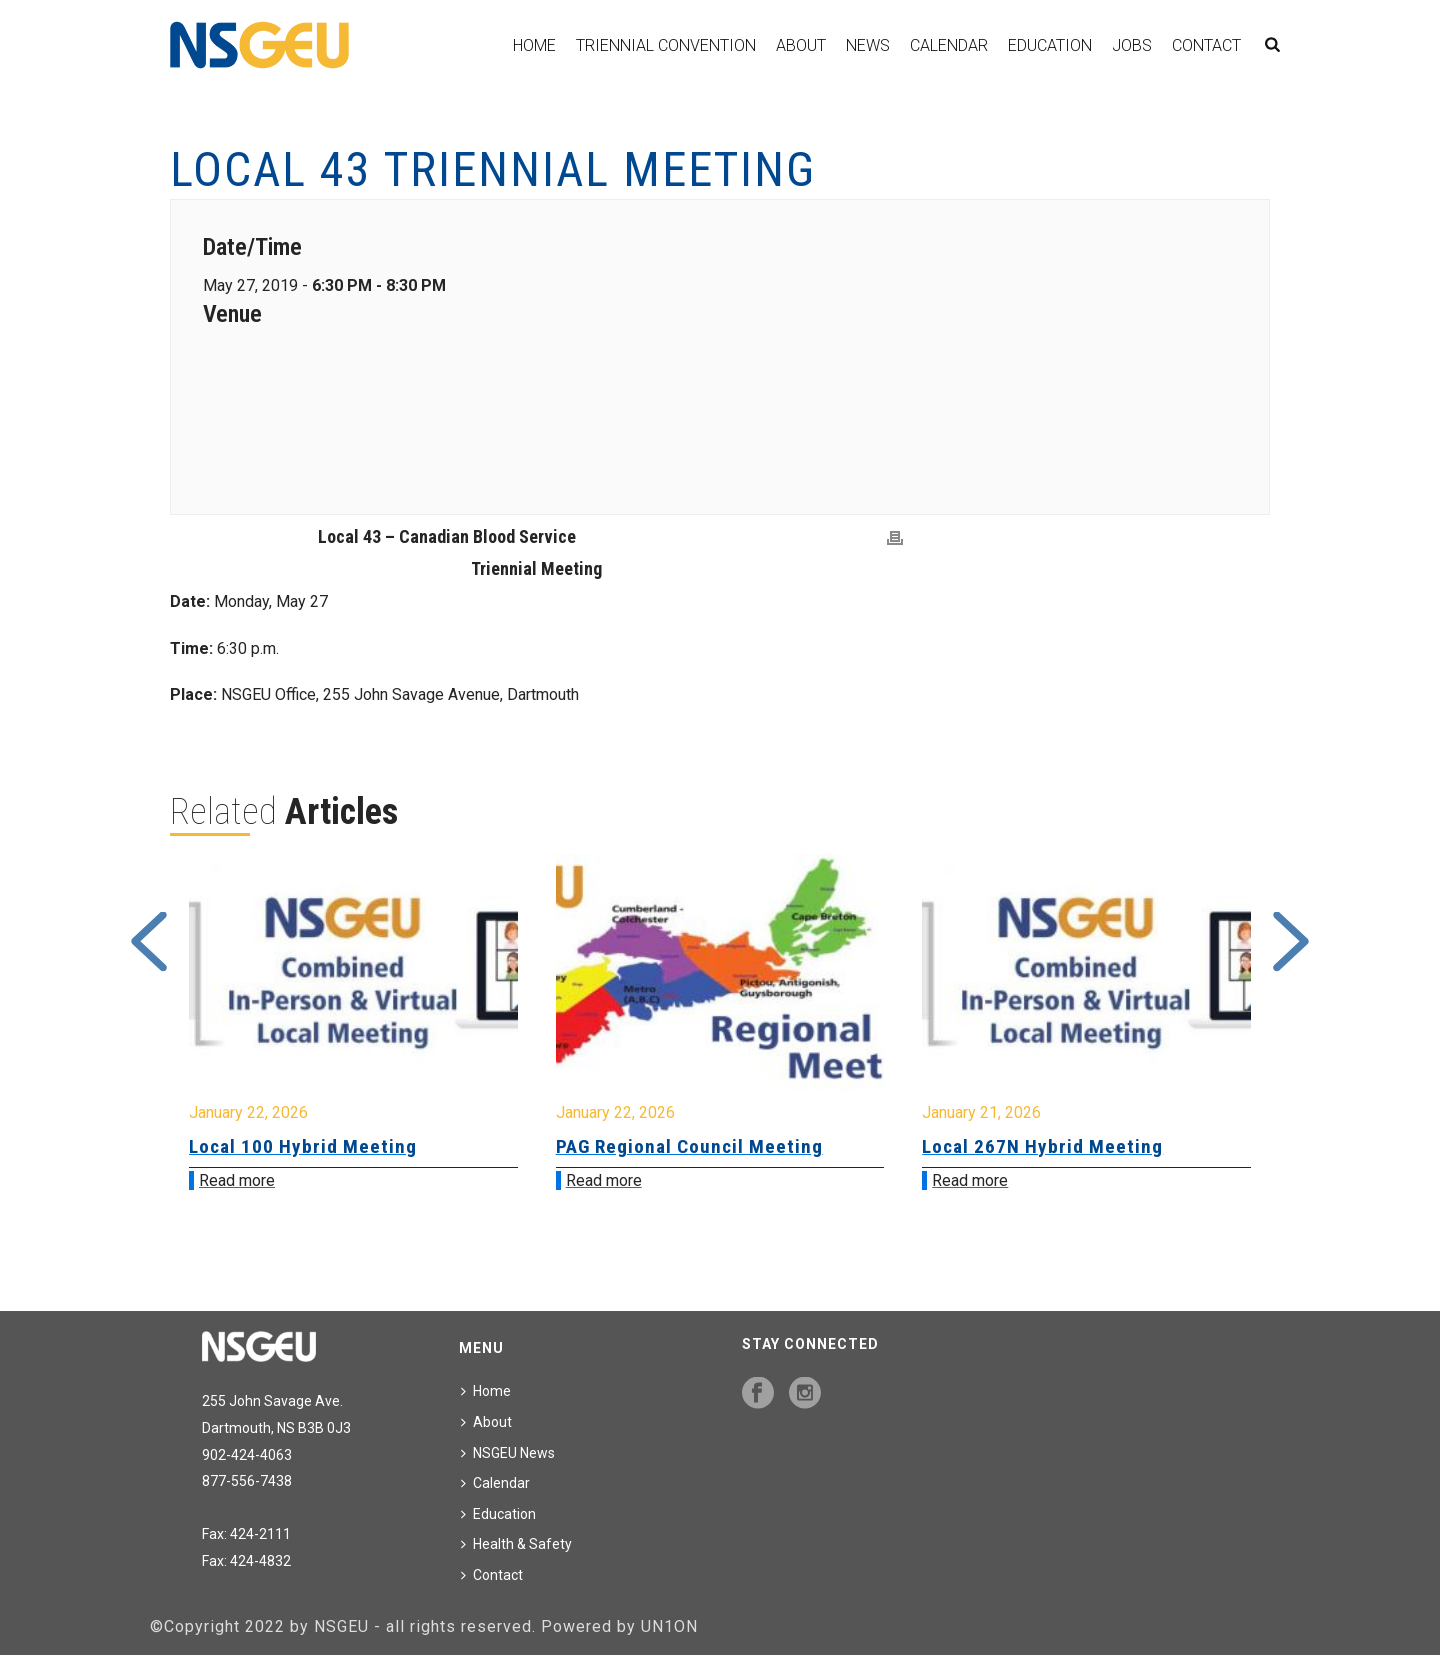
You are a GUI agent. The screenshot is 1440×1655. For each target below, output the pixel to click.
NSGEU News (508, 1453)
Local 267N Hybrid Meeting (1042, 1146)
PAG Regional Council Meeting (689, 1146)
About (801, 45)
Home (534, 45)
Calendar (949, 45)
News (868, 45)
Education (1050, 45)
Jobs (1132, 45)
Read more (237, 1180)
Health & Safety (516, 1544)
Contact (1206, 45)
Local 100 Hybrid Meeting (303, 1146)
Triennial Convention (666, 45)
